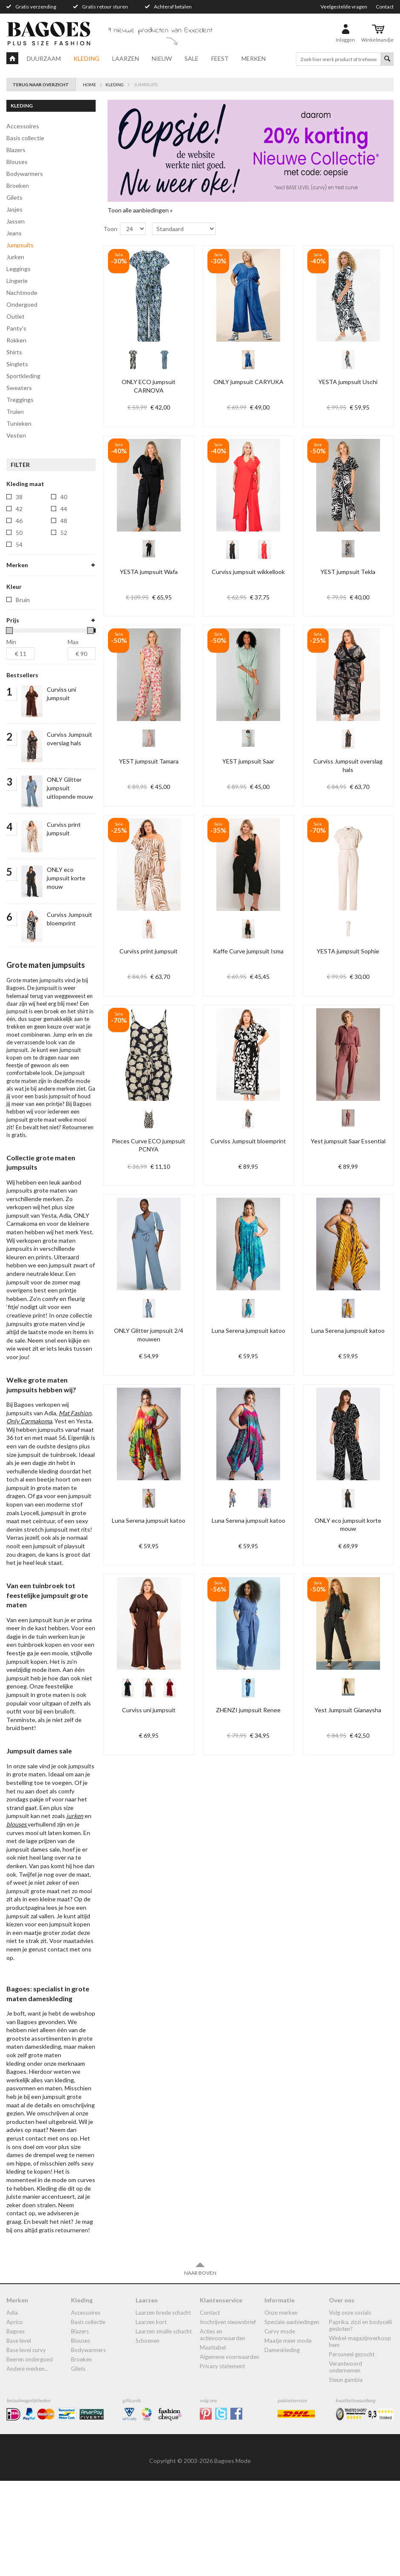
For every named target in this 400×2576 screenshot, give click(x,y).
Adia (12, 2407)
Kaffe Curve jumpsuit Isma (248, 951)
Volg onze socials (350, 2407)
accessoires (22, 126)
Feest (220, 58)
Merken (253, 58)
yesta (23, 649)
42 (19, 509)
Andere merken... (27, 2463)
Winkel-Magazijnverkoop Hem (360, 2436)
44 (63, 509)
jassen (15, 221)
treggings (20, 399)
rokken (16, 340)
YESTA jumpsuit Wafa (149, 571)
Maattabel (213, 2442)
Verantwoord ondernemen (345, 2462)
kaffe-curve (32, 590)
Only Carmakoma (29, 1516)
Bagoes (15, 2426)
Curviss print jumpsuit (148, 951)
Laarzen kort (151, 2417)
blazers (16, 149)
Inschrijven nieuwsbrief (228, 2417)
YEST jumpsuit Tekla (348, 571)
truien (15, 411)
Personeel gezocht (351, 2449)
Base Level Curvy (26, 2445)
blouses (17, 161)
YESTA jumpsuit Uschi (347, 381)
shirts (14, 352)
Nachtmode (21, 292)
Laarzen (125, 58)
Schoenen (147, 2435)
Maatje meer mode (288, 2435)
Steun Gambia (346, 2474)
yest (22, 637)
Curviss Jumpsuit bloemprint (248, 1141)
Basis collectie (25, 137)
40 (63, 497)
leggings (18, 268)
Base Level (18, 2435)
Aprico (14, 2417)
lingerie (17, 280)
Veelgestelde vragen (344, 6)
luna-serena (32, 602)
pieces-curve (33, 625)
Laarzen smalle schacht (164, 2426)
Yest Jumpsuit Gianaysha (348, 1710)
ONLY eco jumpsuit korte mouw (66, 973)
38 (19, 497)
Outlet (15, 316)
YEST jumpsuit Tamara (149, 761)
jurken (15, 256)
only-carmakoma (38, 613)
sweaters (19, 387)
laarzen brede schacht (163, 2407)
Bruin (23, 695)
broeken (17, 185)
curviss (26, 578)
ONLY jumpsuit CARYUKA (248, 381)
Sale (191, 58)
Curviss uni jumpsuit (149, 1710)
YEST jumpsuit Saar (248, 761)
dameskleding (282, 2445)
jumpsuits (20, 245)
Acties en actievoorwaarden (222, 2430)
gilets (14, 197)
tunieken (18, 423)
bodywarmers (24, 173)
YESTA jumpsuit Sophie (348, 951)
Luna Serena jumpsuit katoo (248, 1330)
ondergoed (21, 304)
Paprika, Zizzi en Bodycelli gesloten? (360, 2420)
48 (63, 520)
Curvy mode (279, 2426)
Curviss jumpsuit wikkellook (248, 571)
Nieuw (162, 58)
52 (63, 532)
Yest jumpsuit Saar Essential (348, 1141)
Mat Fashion (75, 1508)
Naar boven (200, 2363)
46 (19, 520)
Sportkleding (23, 375)
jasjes (14, 209)
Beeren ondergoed (29, 2454)
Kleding (86, 58)
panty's (16, 328)
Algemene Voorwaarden (229, 2452)
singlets (17, 364)
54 (19, 544)
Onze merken (281, 2407)
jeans (14, 233)
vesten (16, 435)
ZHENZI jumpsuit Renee (248, 1710)
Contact (385, 6)
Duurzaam (44, 58)
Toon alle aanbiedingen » (140, 210)
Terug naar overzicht (41, 84)
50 (19, 532)
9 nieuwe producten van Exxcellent (160, 30)
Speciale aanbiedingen (291, 2417)
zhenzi (25, 661)
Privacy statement (222, 2461)
